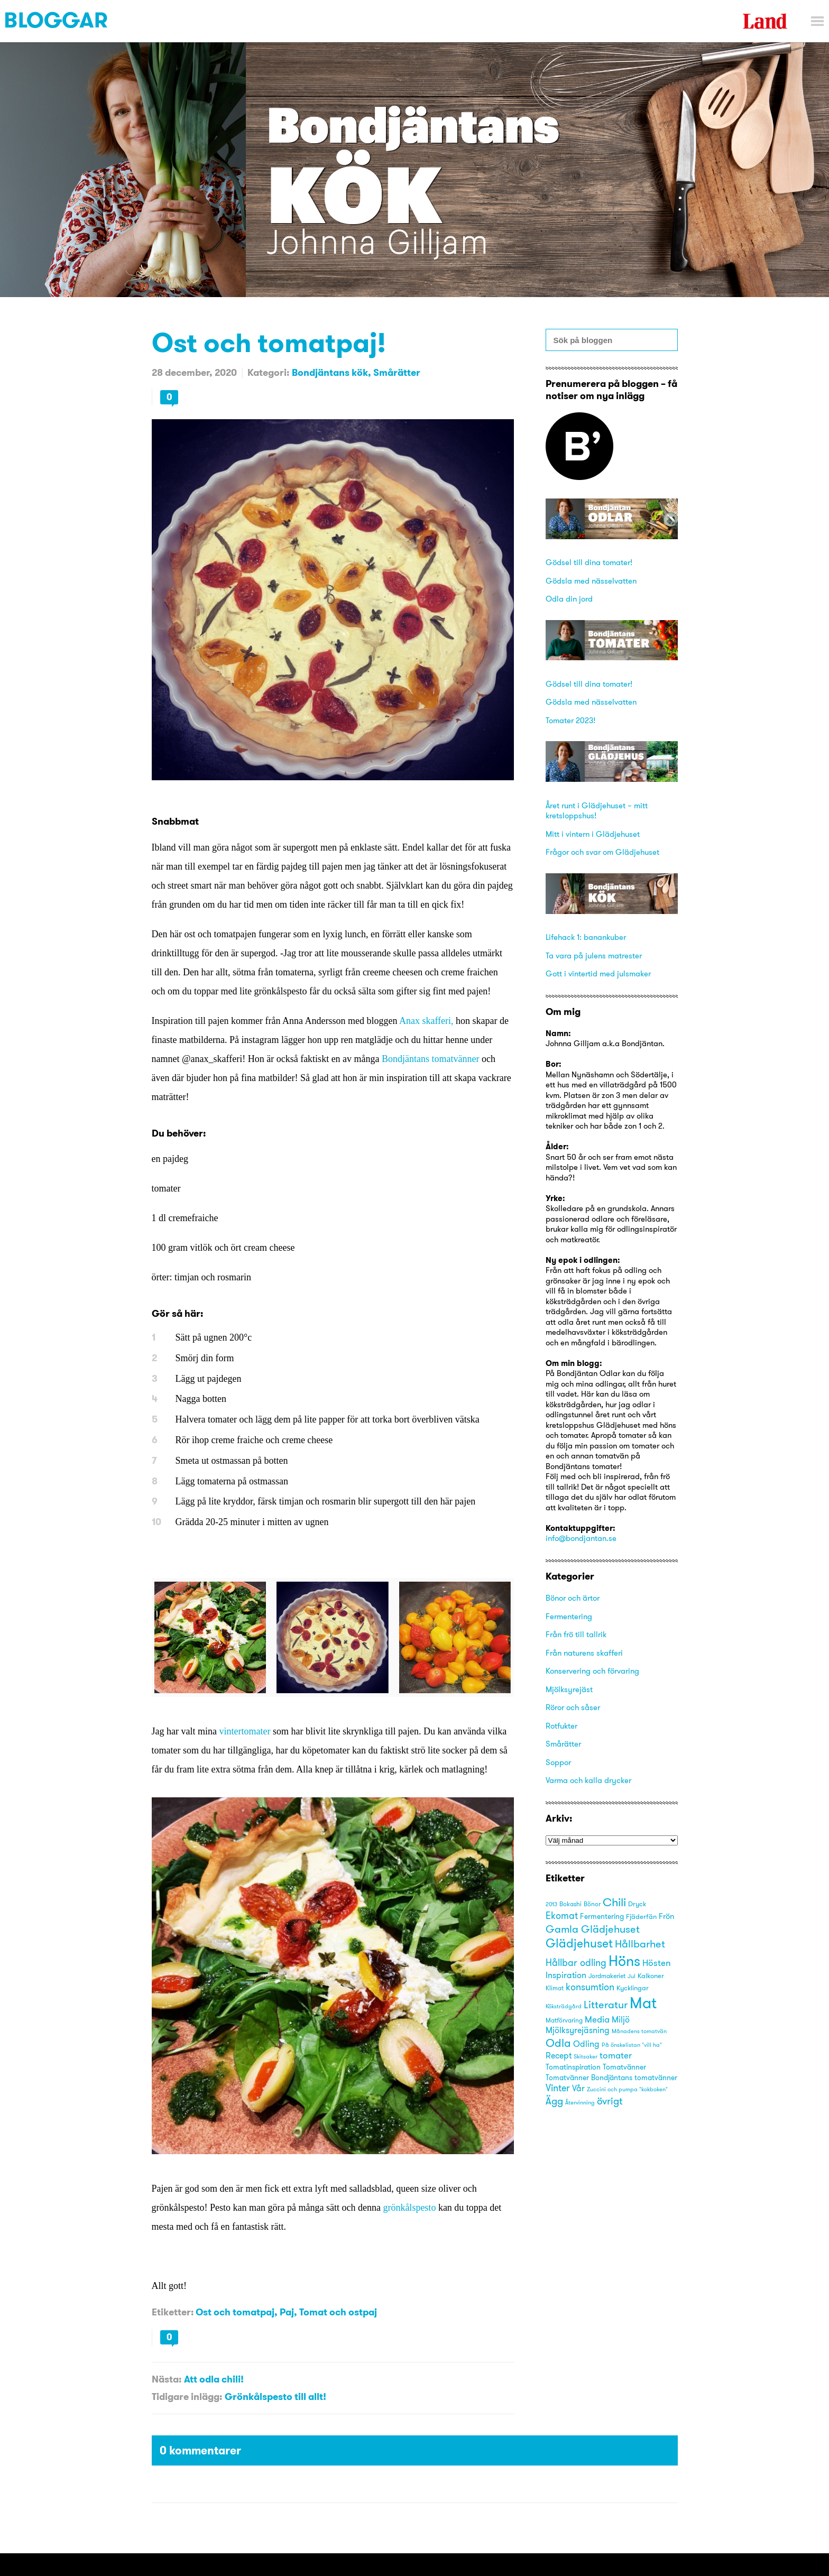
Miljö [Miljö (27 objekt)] (621, 2019)
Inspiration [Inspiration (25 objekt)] (566, 1975)
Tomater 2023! (570, 720)
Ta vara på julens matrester (594, 955)
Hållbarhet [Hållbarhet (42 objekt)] (640, 1943)
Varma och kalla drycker (588, 1780)
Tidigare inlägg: (187, 2396)
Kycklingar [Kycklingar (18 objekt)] (632, 1987)
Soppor (558, 1762)
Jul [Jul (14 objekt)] (631, 1976)
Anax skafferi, (426, 1020)
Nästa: (166, 2379)
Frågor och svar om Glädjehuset (602, 852)
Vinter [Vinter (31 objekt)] (558, 2088)
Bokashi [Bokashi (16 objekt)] (570, 1904)
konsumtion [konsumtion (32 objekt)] (590, 1987)
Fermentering (569, 1616)
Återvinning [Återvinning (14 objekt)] (580, 2102)
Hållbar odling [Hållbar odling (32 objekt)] (576, 1962)
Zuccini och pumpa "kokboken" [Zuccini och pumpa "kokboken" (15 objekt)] (627, 2089)
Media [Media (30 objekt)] (597, 2019)
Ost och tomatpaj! (269, 342)
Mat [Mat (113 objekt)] (643, 2002)
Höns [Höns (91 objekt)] (624, 1961)
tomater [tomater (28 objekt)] (616, 2055)
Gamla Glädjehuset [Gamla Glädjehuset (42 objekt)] (593, 1928)
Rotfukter (561, 1726)
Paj (287, 2312)
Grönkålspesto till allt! (275, 2396)
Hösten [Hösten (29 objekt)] (656, 1962)
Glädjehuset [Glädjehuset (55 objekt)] (579, 1943)
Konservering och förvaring (592, 1671)
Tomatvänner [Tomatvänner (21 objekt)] (624, 2067)
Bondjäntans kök (330, 372)
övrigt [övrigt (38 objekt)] (609, 2100)
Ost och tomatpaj (235, 2312)
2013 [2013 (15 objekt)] (551, 1904)
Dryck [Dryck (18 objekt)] (637, 1903)
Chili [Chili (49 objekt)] (614, 1902)
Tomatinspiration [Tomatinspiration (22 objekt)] (573, 2067)
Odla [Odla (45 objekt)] (558, 2042)
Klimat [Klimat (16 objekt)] (555, 1988)
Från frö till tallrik (576, 1634)
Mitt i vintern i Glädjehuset (593, 834)
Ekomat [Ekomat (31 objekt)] (562, 1916)
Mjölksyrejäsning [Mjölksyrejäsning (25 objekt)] (578, 2030)
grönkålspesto (409, 2207)
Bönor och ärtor (573, 1598)
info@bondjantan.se (581, 1538)
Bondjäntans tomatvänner (430, 1059)
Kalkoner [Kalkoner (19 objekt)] (651, 1975)
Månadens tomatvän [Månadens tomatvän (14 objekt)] (639, 2031)
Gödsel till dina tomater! (589, 562)
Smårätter (396, 372)
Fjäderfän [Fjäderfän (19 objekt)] (641, 1916)
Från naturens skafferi (584, 1653)
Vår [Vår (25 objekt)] (578, 2088)
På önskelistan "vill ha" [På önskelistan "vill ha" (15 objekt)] (632, 2044)
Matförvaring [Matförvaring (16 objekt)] (564, 2020)
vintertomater (244, 1731)
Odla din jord (569, 599)
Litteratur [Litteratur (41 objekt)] (606, 2004)
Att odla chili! (214, 2379)
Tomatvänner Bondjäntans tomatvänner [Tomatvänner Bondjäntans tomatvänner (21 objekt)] (611, 2077)
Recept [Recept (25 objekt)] (559, 2056)
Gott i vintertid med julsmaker (598, 973)
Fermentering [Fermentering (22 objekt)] (602, 1916)
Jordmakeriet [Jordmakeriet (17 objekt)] (606, 1976)
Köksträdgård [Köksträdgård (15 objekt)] (564, 2006)
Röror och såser (573, 1707)
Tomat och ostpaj (338, 2312)
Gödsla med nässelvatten (591, 581)
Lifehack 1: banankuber (586, 937)
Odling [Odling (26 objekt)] (586, 2043)
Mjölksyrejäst (569, 1689)
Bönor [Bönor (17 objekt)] (592, 1904)
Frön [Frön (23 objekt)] (666, 1916)
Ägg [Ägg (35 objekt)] (554, 2101)
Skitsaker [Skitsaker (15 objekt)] (585, 2056)
